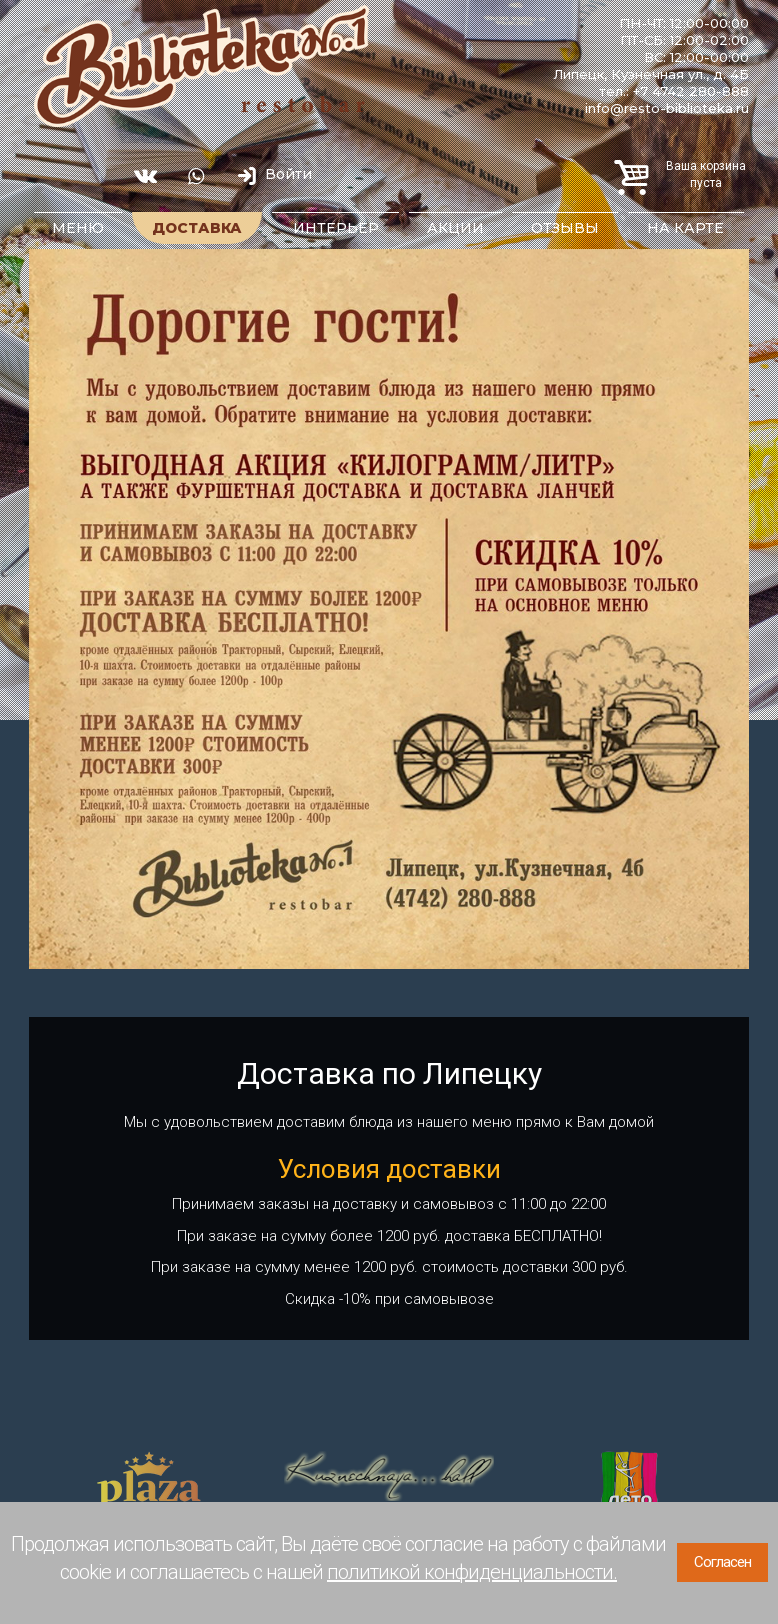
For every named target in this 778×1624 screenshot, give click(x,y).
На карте (685, 228)
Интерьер (336, 228)
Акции (455, 228)
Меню (78, 228)
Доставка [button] (197, 228)
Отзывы (565, 228)
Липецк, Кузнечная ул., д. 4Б (651, 74)
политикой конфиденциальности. (472, 1572)
